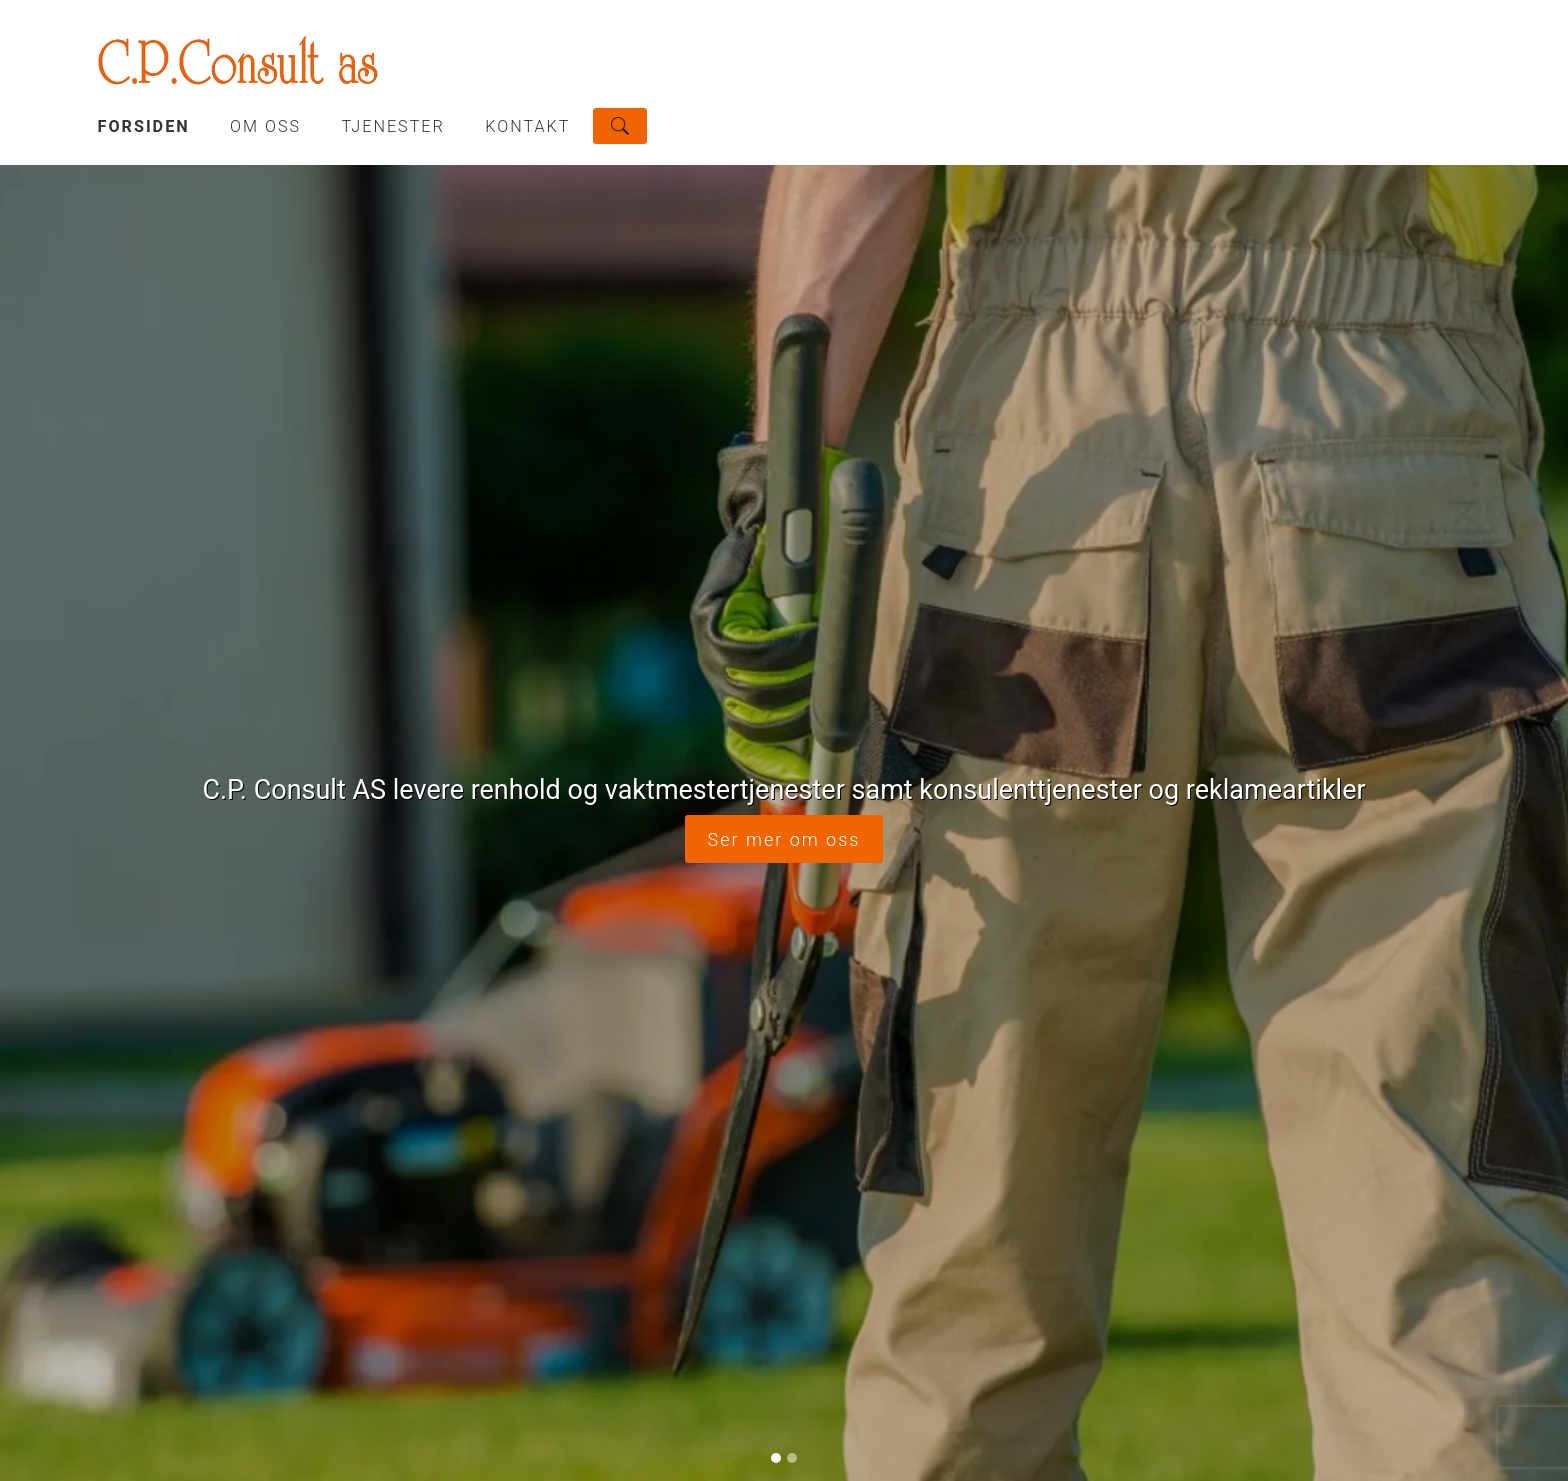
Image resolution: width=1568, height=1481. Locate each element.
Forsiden (144, 126)
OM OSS (265, 126)
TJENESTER (393, 126)
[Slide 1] (776, 1458)
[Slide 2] (792, 1458)
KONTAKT (527, 126)
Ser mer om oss (784, 839)
